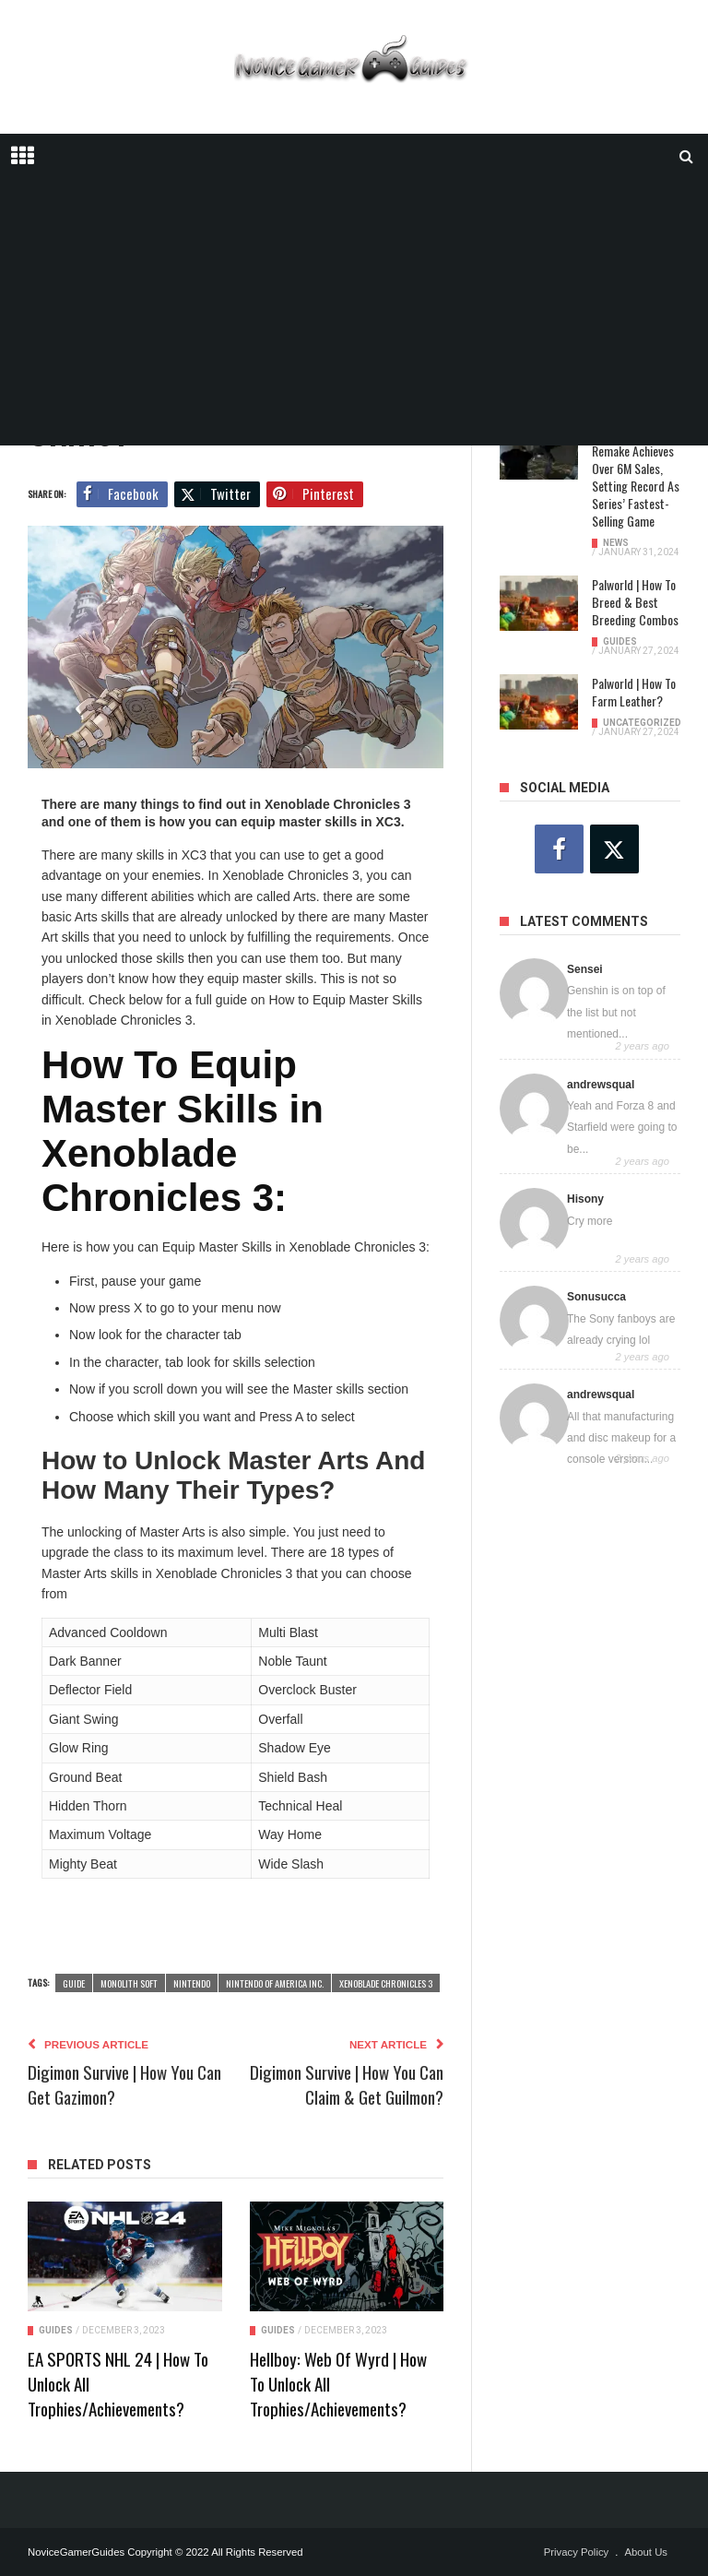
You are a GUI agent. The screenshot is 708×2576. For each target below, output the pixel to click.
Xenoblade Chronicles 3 (385, 1983)
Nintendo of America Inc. (275, 1983)
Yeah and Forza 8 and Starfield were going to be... (622, 1127)
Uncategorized (642, 723)
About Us (645, 2552)
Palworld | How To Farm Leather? (634, 691)
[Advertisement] (354, 316)
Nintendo (191, 1983)
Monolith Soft (129, 1983)
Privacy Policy (576, 2552)
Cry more (589, 1221)
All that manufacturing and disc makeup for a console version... (621, 1438)
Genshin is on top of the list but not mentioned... (616, 1012)
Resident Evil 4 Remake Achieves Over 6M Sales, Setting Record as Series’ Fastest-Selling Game (635, 476)
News (616, 543)
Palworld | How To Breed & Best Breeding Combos (635, 602)
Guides (56, 2330)
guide (74, 1983)
